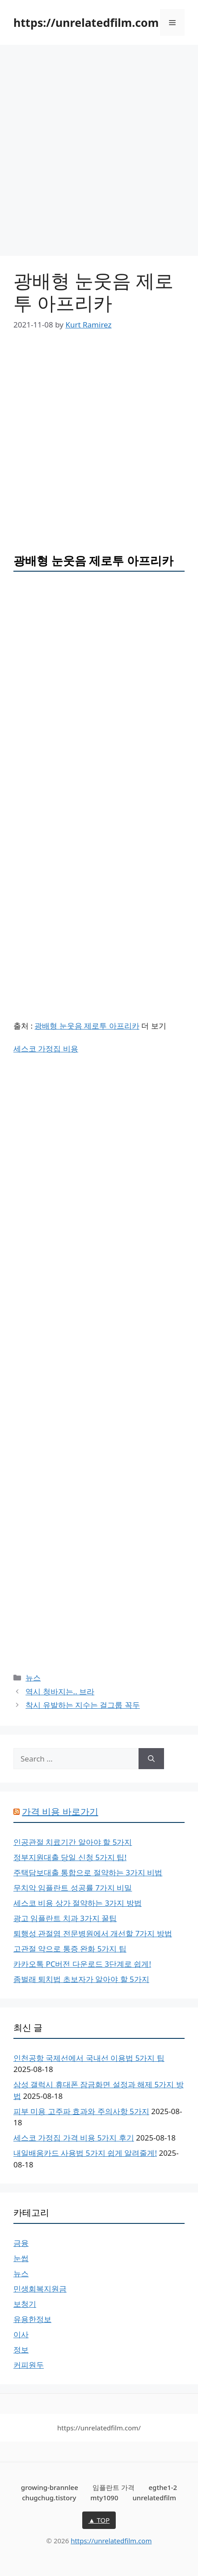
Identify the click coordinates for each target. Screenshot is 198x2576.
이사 (21, 2334)
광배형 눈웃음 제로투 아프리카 (86, 1026)
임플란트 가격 (114, 2487)
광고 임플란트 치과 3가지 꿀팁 (65, 1918)
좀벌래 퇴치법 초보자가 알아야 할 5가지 (81, 1979)
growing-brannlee (49, 2487)
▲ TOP (99, 2520)
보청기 (24, 2304)
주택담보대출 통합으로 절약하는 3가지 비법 (87, 1872)
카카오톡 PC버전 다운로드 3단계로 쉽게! (82, 1964)
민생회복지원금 (40, 2288)
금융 (21, 2243)
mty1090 (104, 2497)
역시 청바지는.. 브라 (59, 1691)
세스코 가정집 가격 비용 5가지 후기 (73, 2137)
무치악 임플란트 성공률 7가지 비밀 (72, 1887)
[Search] (151, 1759)
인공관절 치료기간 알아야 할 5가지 (72, 1842)
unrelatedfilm (154, 2497)
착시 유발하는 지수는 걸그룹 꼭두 (82, 1705)
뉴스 (33, 1677)
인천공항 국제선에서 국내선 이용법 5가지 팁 (88, 2058)
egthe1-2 (162, 2487)
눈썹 (21, 2258)
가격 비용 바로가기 (60, 1811)
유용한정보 (32, 2319)
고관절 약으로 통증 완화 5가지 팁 (69, 1948)
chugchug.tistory (49, 2497)
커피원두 (28, 2365)
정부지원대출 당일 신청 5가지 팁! (69, 1857)
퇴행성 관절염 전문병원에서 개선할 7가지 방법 (92, 1933)
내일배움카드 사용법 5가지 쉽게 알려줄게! (85, 2153)
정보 (21, 2349)
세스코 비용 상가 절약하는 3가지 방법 (77, 1903)
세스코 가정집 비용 (45, 1048)
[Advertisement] (99, 153)
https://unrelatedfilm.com (86, 22)
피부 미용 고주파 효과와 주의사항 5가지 (81, 2111)
